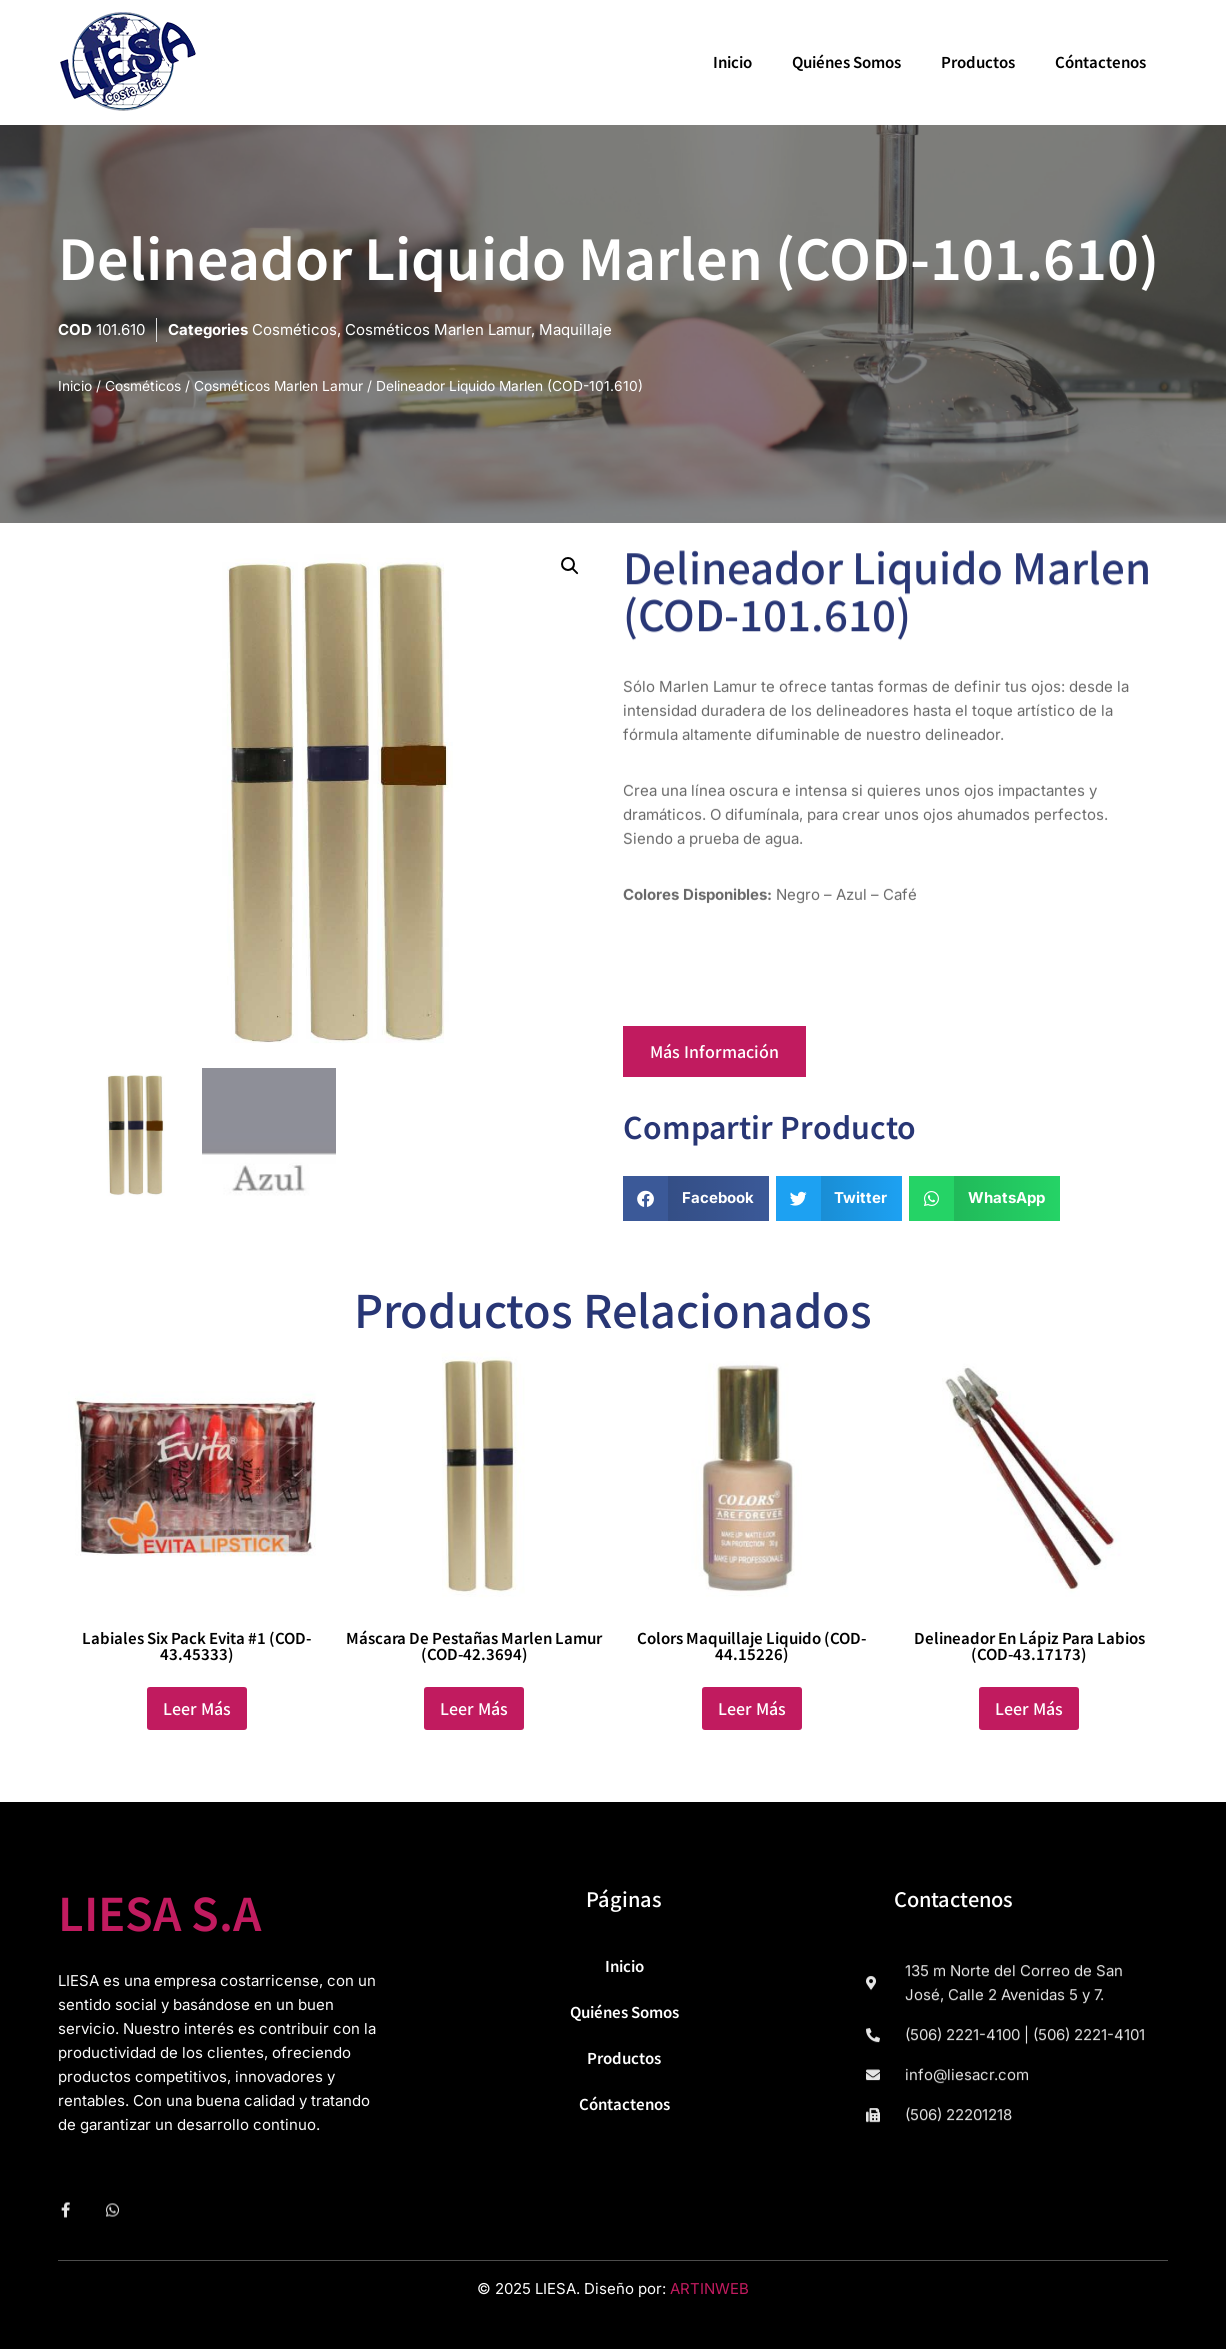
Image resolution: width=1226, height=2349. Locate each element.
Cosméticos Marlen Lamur (438, 329)
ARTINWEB (709, 2288)
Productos (978, 61)
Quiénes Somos (846, 61)
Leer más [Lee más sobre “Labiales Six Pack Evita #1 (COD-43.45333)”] (197, 1708)
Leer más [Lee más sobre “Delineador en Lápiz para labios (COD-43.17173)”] (1029, 1708)
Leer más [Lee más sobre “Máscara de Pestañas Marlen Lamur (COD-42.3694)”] (474, 1708)
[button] (570, 566)
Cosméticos (294, 329)
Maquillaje (575, 329)
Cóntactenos (1100, 61)
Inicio (732, 61)
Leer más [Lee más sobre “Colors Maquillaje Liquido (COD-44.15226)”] (752, 1708)
